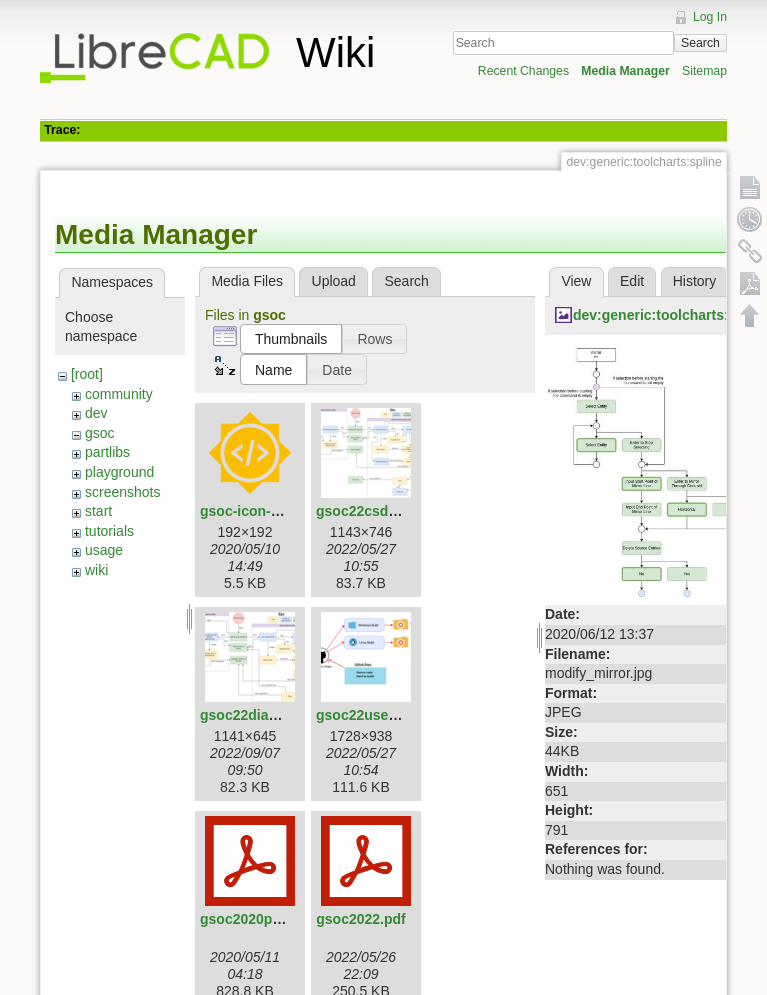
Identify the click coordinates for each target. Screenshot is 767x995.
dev (96, 413)
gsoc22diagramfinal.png (280, 715)
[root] (87, 374)
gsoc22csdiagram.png (390, 511)
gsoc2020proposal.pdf (274, 919)
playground (119, 472)
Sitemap (704, 71)
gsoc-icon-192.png (262, 511)
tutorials (109, 531)
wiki (96, 570)
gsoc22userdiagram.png (397, 715)
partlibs (107, 452)
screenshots (122, 492)
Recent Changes (523, 71)
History (695, 281)
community (119, 394)
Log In (710, 17)
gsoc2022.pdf (360, 919)
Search (700, 43)
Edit (632, 281)
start (98, 511)
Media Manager (625, 71)
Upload (334, 281)
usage (104, 550)
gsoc (100, 433)
